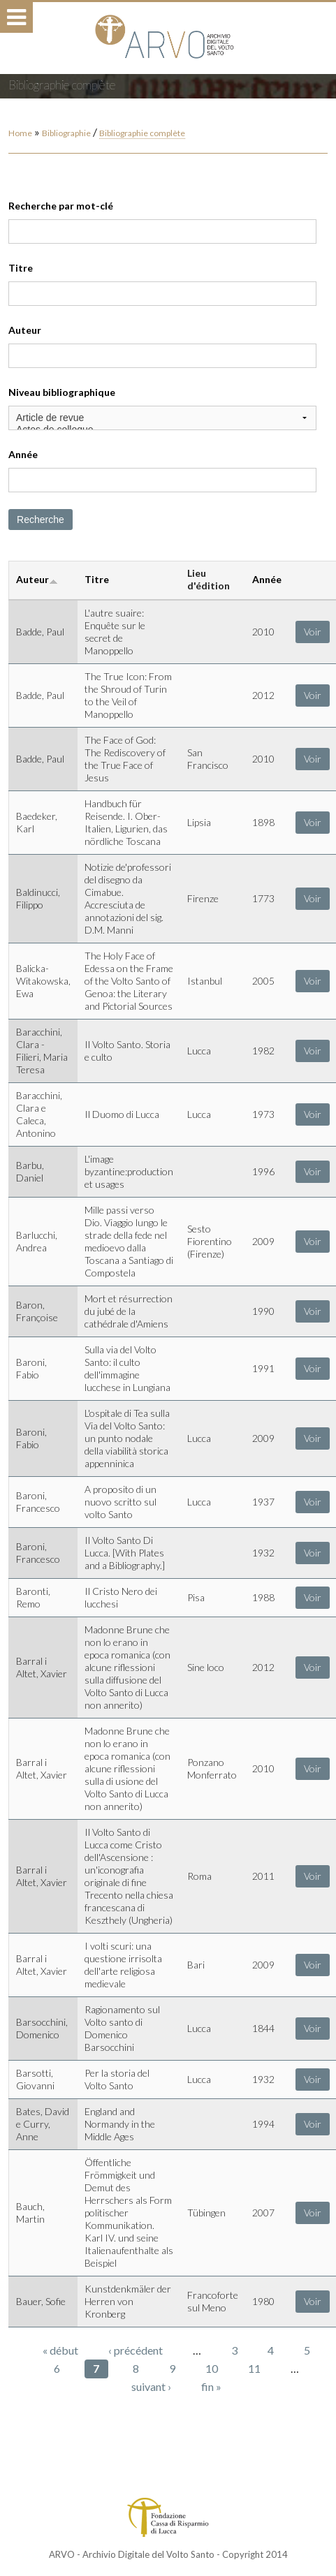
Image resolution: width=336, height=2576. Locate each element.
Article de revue (162, 418)
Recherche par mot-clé (60, 206)
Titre (20, 268)
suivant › (151, 2386)
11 (254, 2368)
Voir (312, 632)
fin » (211, 2386)
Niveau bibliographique (61, 392)
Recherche (40, 519)
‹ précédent (135, 2350)
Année (23, 454)
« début (60, 2350)
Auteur (24, 330)
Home (20, 133)
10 (211, 2368)
